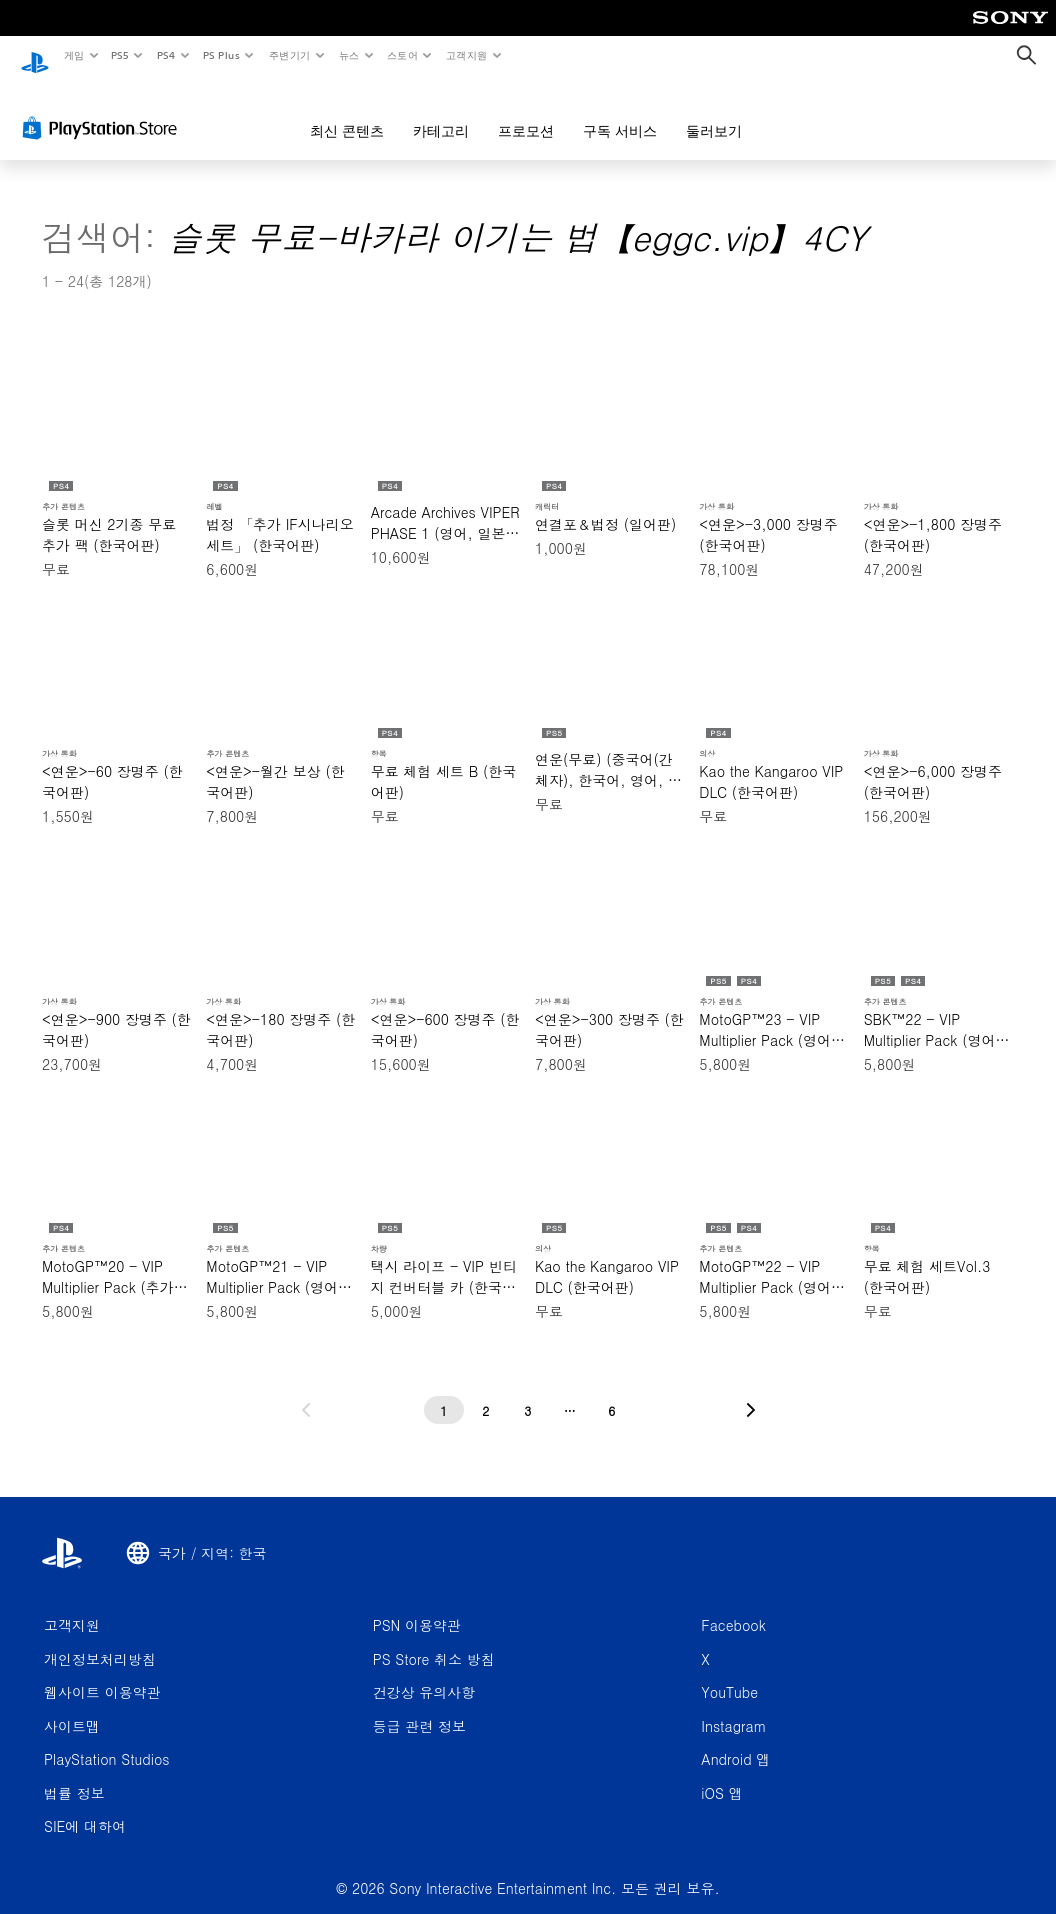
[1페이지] (444, 1391)
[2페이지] (486, 1391)
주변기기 (289, 55)
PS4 (166, 55)
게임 (73, 55)
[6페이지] (612, 1391)
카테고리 (441, 112)
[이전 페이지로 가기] (306, 1391)
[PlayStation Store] (104, 109)
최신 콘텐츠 (347, 112)
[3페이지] (528, 1391)
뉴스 (349, 55)
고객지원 (467, 55)
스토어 (402, 55)
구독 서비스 (620, 112)
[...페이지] (570, 1391)
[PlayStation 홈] (35, 56)
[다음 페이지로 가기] (751, 1391)
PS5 (120, 55)
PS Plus (221, 55)
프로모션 (526, 112)
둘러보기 (714, 112)
